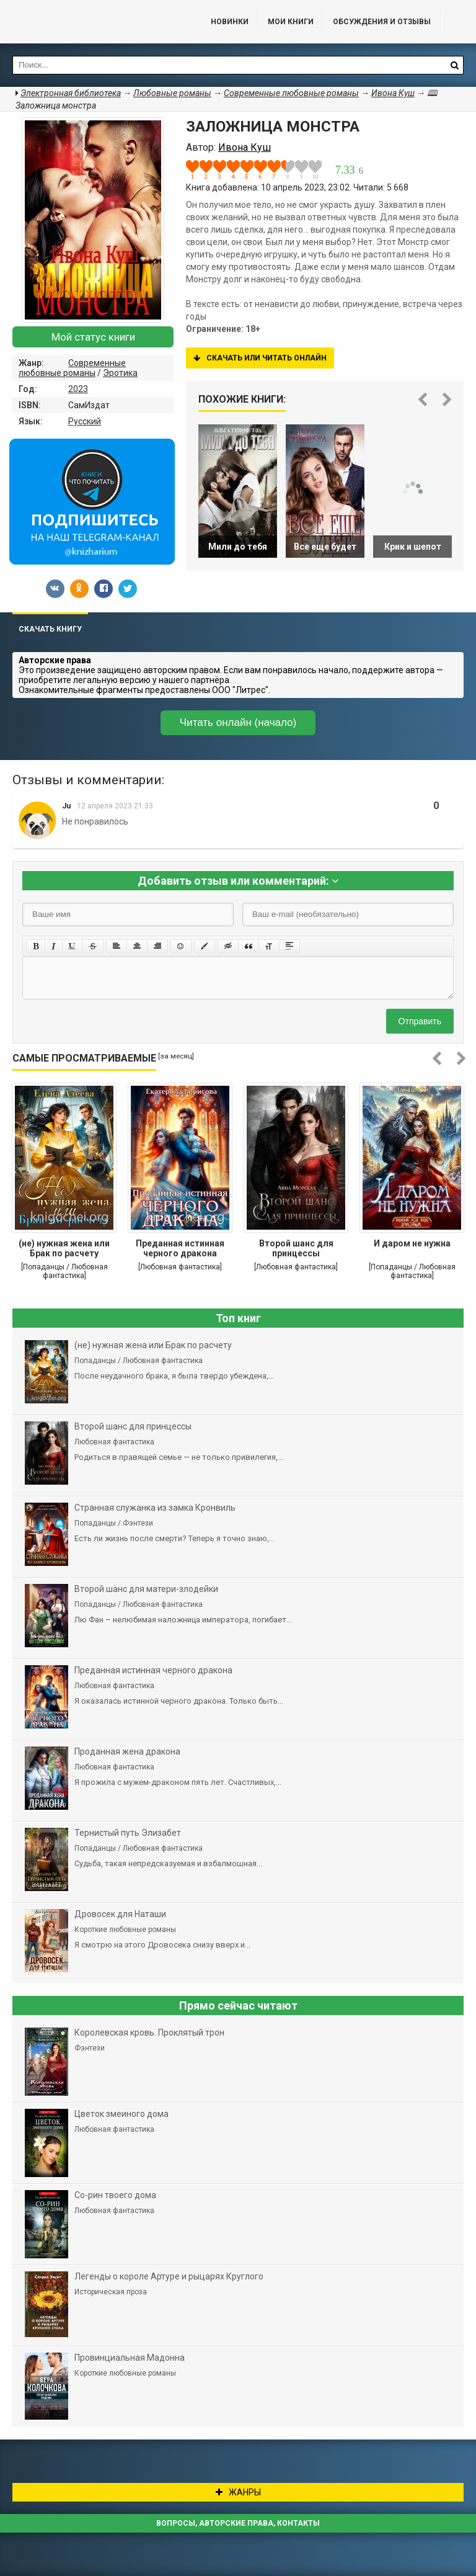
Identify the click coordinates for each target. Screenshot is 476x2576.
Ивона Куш (393, 93)
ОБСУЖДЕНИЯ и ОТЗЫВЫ (382, 21)
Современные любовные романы (72, 368)
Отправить (420, 1021)
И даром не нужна (412, 1243)
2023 (78, 389)
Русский (84, 421)
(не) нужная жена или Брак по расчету (64, 1248)
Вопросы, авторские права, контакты (238, 2523)
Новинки (230, 21)
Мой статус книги (93, 337)
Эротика (120, 373)
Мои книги (291, 21)
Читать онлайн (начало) (238, 722)
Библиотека (93, 21)
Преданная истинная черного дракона (180, 1248)
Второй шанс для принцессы (296, 1248)
